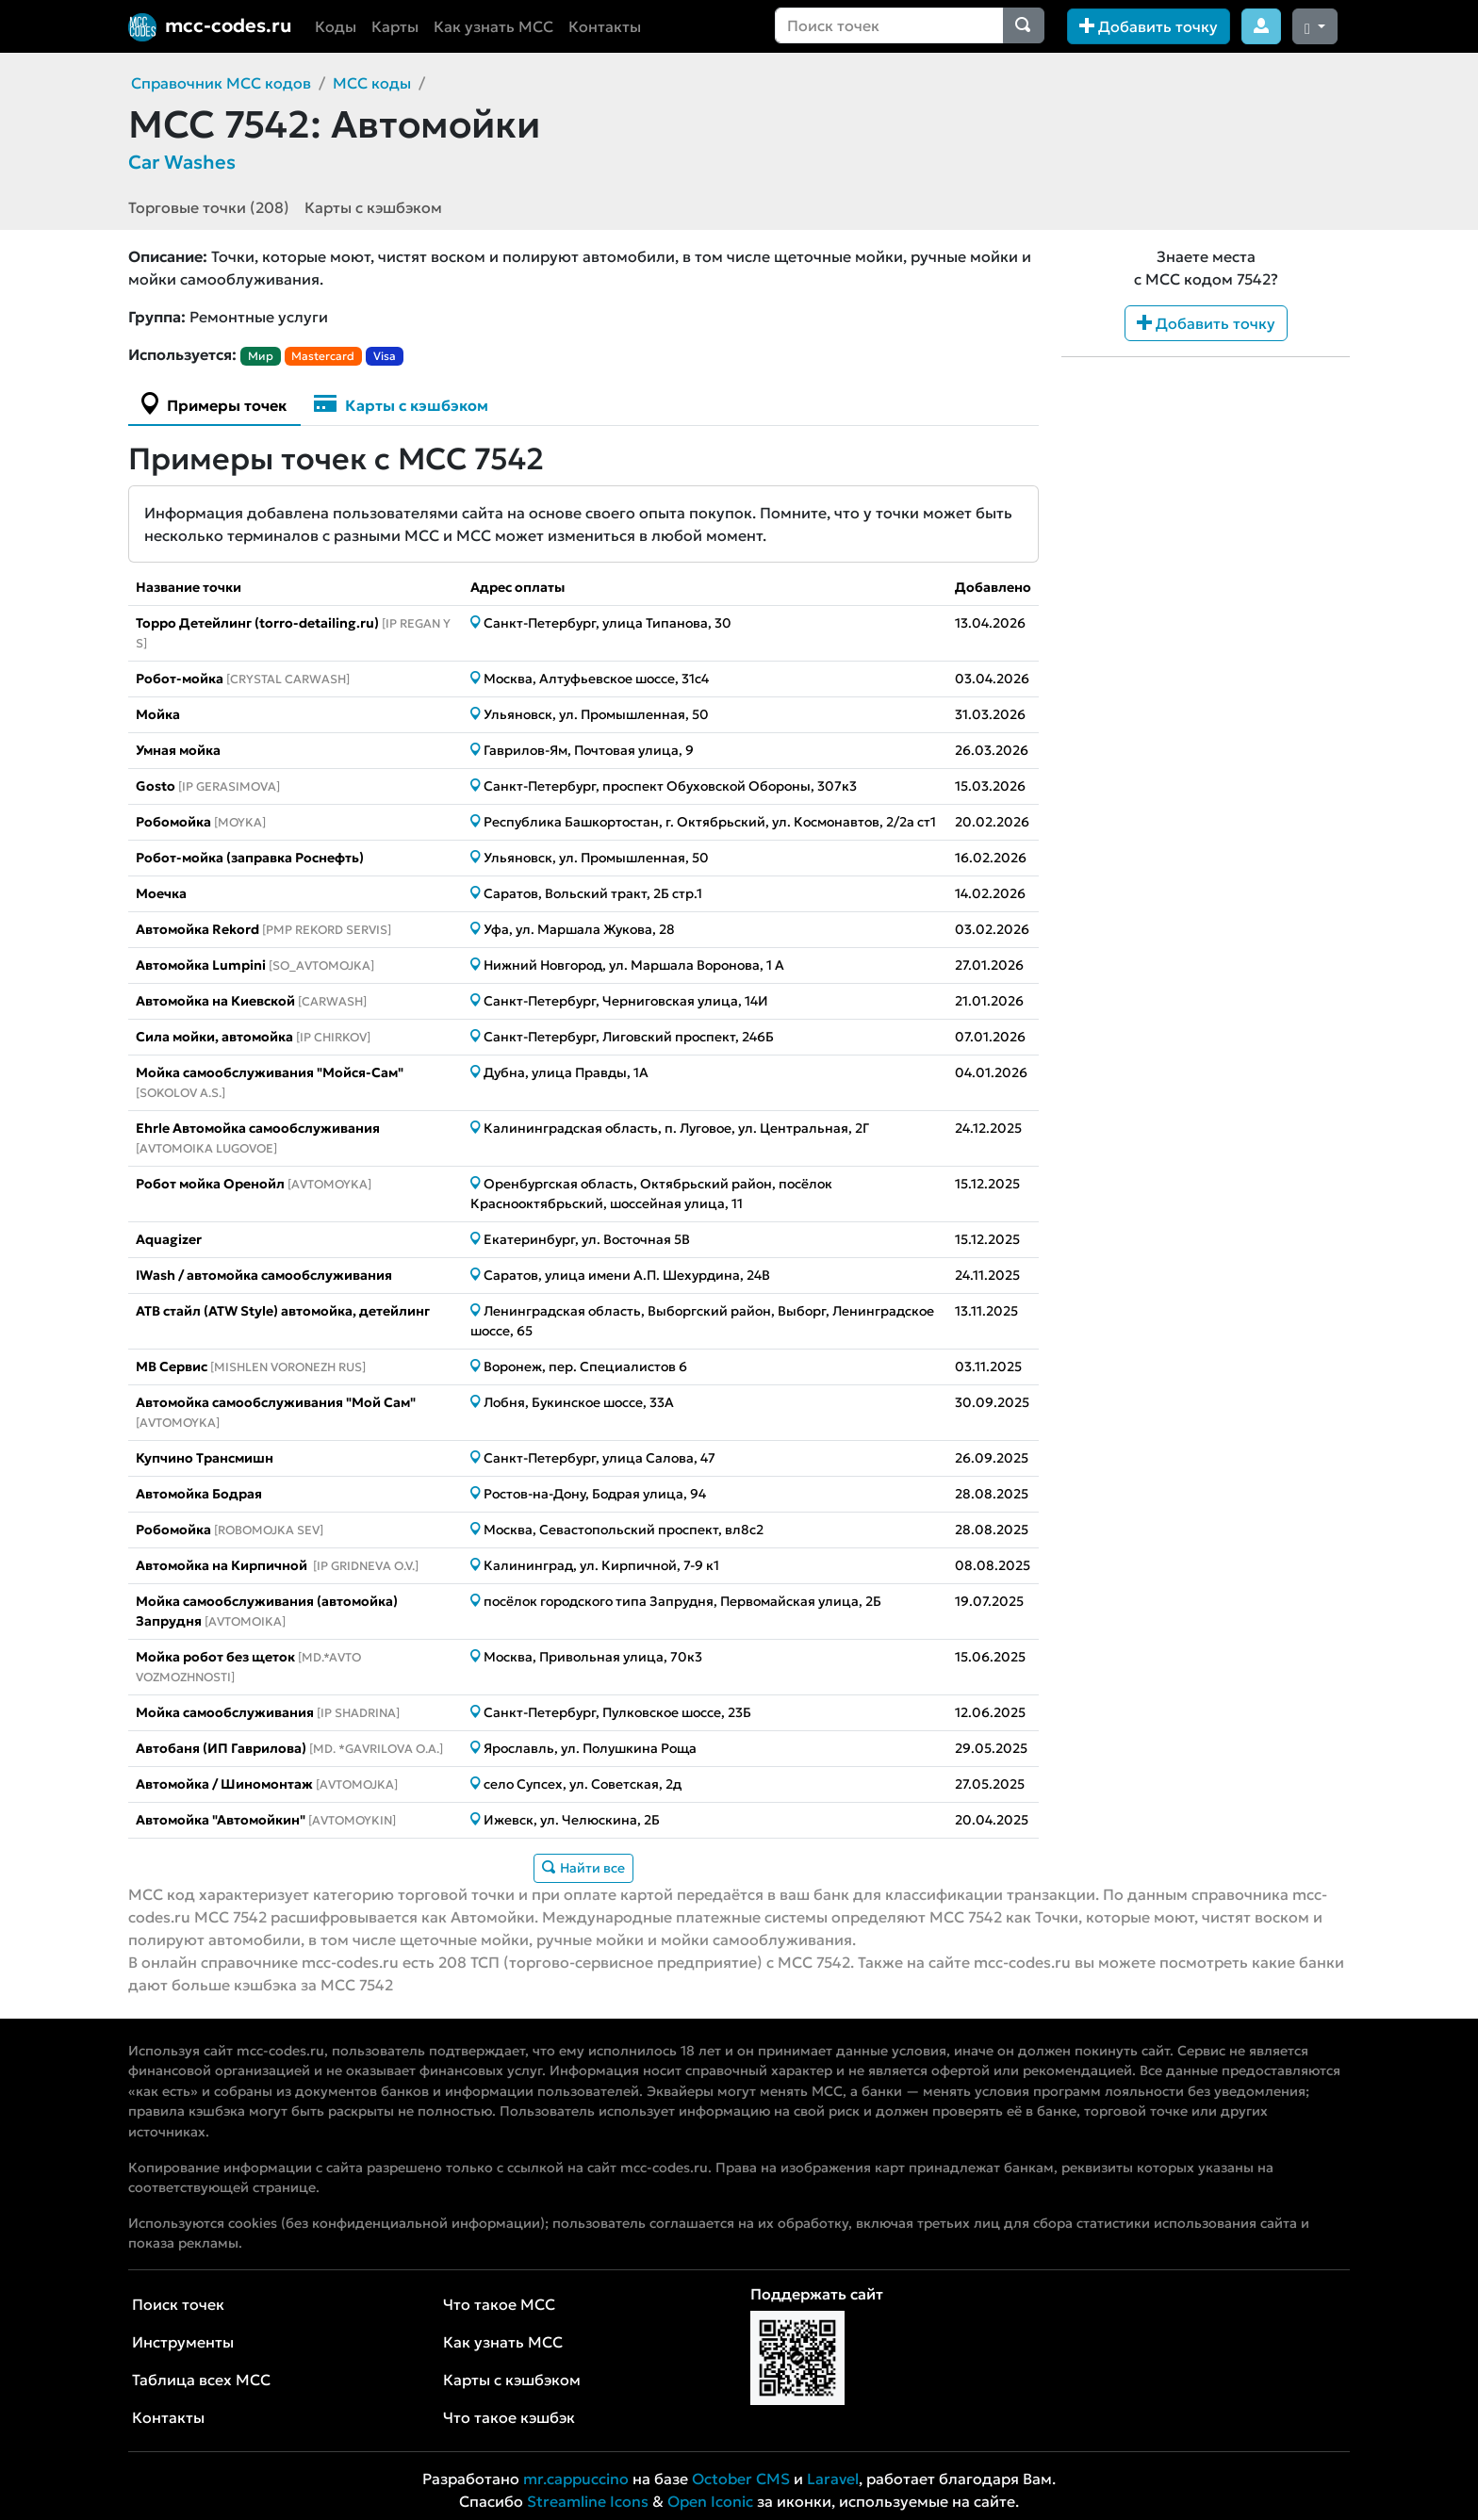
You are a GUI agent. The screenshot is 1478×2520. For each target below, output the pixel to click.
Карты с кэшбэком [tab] (401, 403)
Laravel (833, 2478)
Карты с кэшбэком (373, 207)
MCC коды (372, 83)
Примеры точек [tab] (214, 403)
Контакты (604, 26)
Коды (335, 26)
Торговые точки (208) (208, 207)
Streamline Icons (588, 2501)
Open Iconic (710, 2501)
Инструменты (183, 2341)
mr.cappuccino (576, 2478)
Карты (395, 26)
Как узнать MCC (493, 26)
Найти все (583, 1867)
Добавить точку (1148, 26)
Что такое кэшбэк (509, 2417)
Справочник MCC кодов (221, 83)
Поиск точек (178, 2304)
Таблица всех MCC (201, 2379)
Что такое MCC (499, 2304)
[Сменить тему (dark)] (1315, 26)
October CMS (741, 2478)
